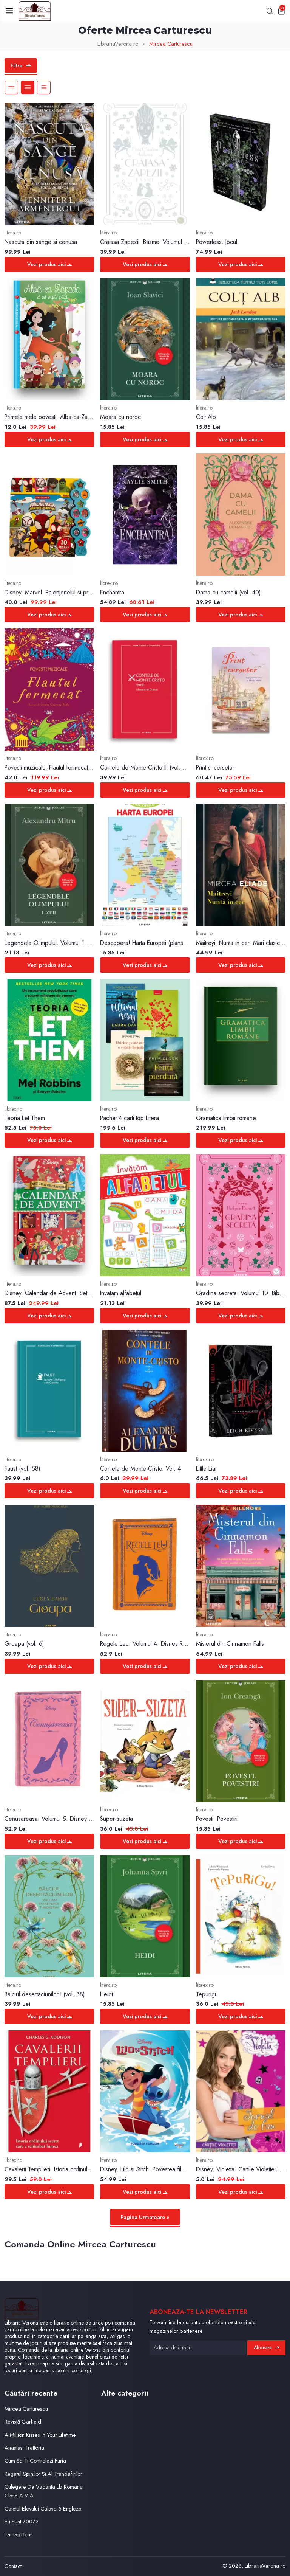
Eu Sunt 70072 (22, 2521)
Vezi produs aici (49, 264)
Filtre (21, 65)
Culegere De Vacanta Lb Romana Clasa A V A (44, 2491)
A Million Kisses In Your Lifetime (40, 2435)
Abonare (266, 2347)
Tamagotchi (18, 2534)
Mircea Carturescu (26, 2409)
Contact (13, 2566)
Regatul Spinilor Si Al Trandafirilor (43, 2474)
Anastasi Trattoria (24, 2448)
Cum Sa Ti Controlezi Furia (35, 2460)
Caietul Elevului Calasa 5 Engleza (43, 2508)
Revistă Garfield (23, 2421)
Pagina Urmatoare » (145, 2217)
